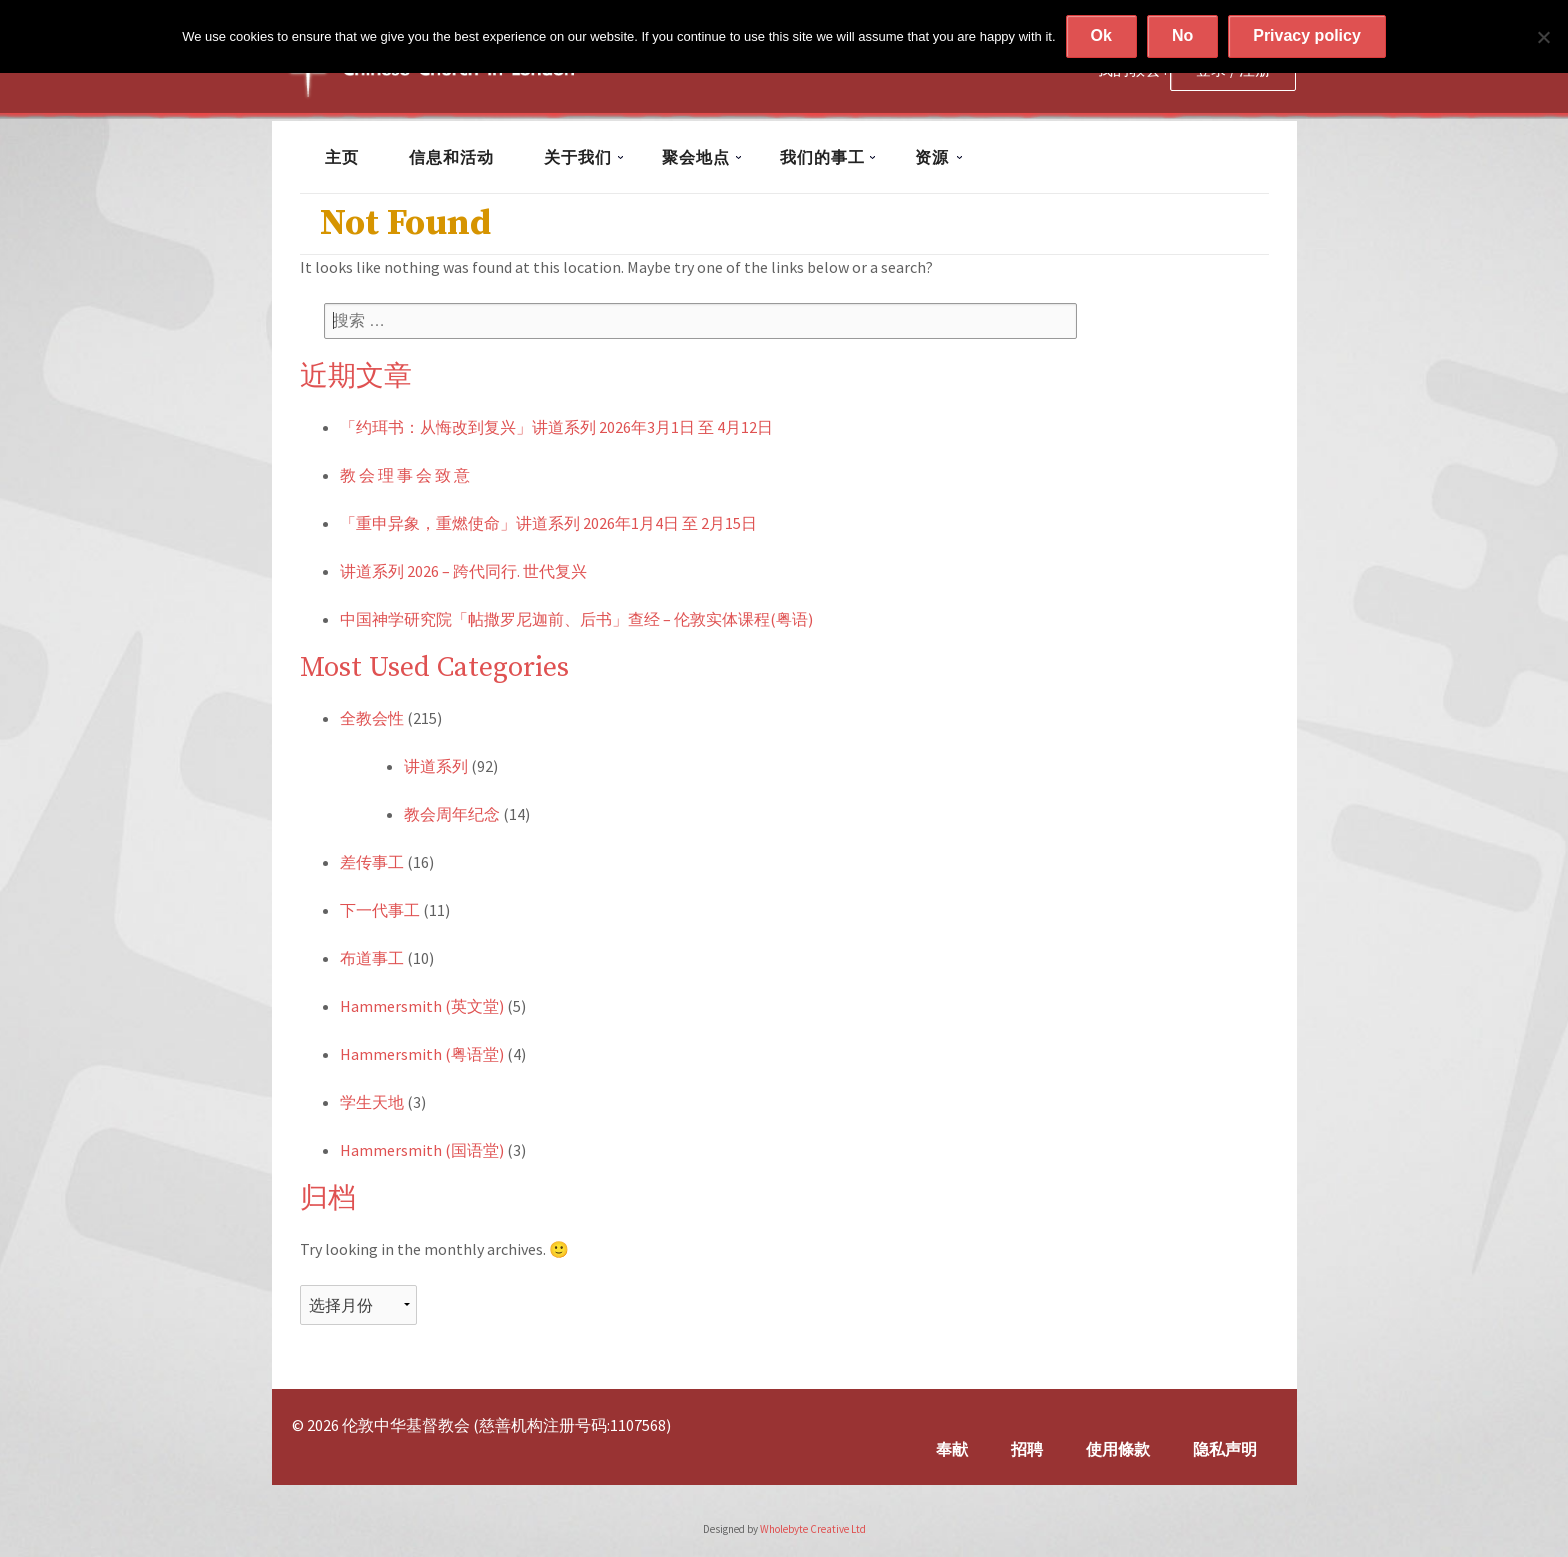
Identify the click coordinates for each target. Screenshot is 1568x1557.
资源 (932, 157)
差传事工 (372, 862)
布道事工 (372, 958)
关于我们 (578, 157)
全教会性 (372, 718)
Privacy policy (1307, 35)
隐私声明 (1225, 1449)
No (1182, 35)
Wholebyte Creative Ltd (813, 1529)
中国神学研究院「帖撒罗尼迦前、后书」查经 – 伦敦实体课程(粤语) (576, 619)
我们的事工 (822, 157)
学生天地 (372, 1102)
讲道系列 (436, 766)
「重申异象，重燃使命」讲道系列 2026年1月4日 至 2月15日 (548, 523)
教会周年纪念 (452, 814)
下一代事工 (380, 910)
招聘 (1027, 1449)
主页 (342, 157)
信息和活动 (451, 157)
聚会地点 (696, 157)
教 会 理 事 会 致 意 (405, 475)
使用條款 (1118, 1449)
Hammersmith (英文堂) (422, 1006)
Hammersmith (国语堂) (422, 1150)
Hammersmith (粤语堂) (422, 1054)
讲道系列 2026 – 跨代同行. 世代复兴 (463, 571)
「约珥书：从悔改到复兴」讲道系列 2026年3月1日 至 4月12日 (556, 427)
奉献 (952, 1449)
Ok (1101, 35)
